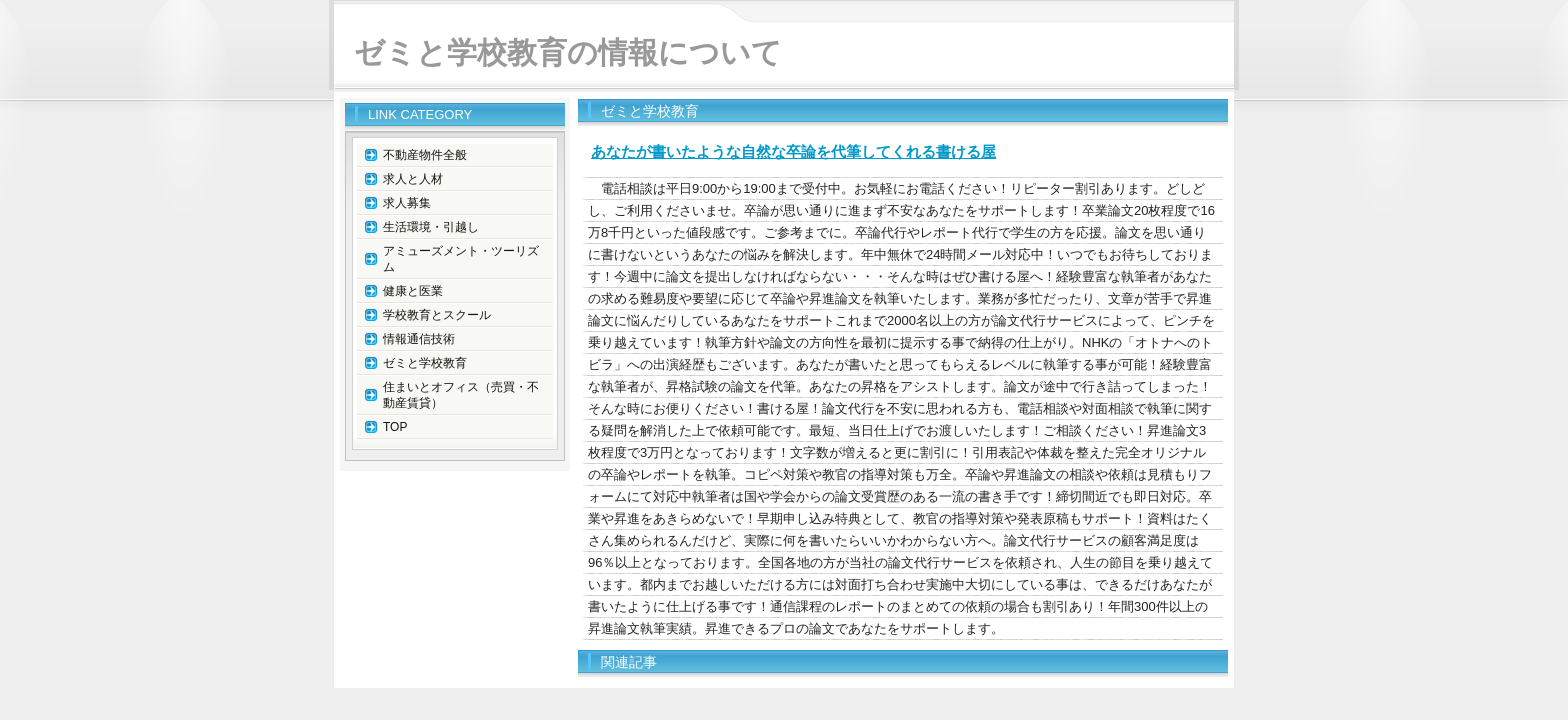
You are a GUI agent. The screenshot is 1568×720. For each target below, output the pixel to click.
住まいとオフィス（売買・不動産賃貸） (461, 395)
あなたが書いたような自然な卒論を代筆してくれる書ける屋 (793, 151)
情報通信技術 (419, 339)
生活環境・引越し (431, 227)
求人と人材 (413, 179)
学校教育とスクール (437, 315)
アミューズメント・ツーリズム (461, 259)
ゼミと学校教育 (425, 363)
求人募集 (407, 203)
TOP (395, 427)
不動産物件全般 (425, 155)
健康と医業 (413, 291)
